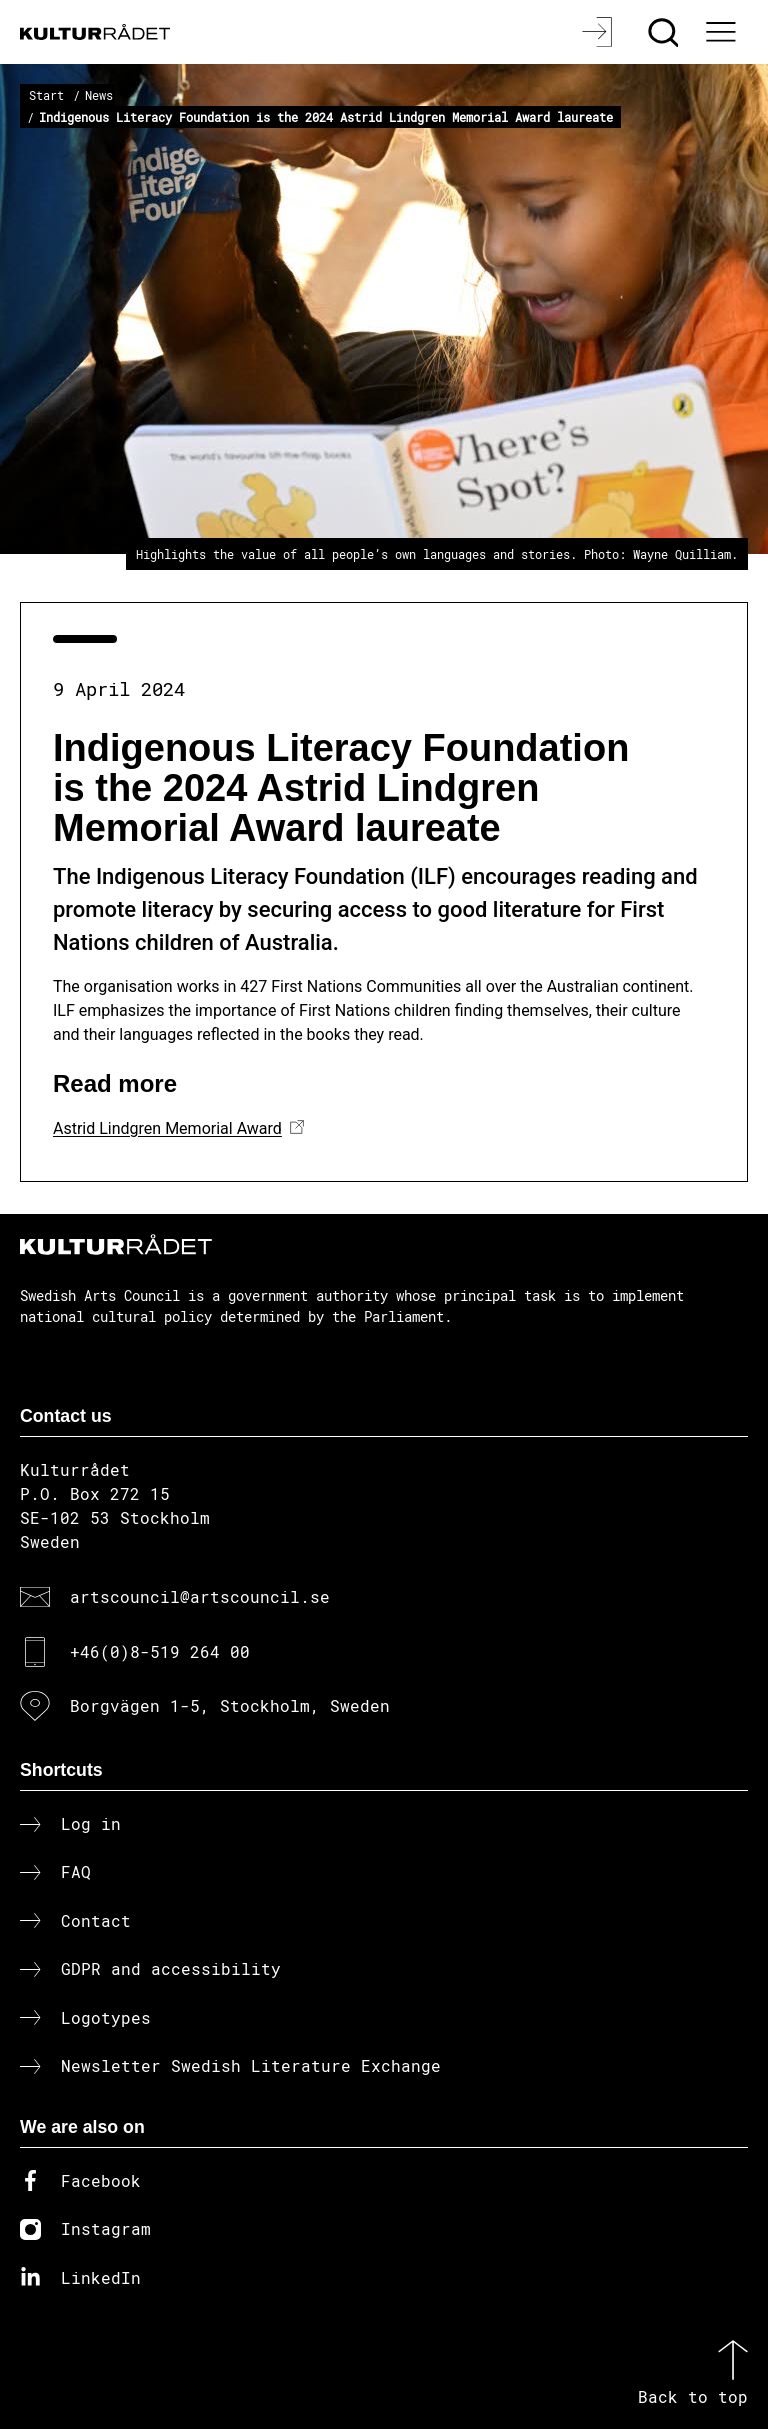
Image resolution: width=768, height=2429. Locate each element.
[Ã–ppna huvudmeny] (723, 32)
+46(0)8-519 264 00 (160, 1651)
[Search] (665, 32)
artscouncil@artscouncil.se (200, 1596)
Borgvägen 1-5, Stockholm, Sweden (230, 1705)
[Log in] (599, 32)
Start (46, 95)
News (99, 95)
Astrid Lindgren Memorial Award (167, 1128)
